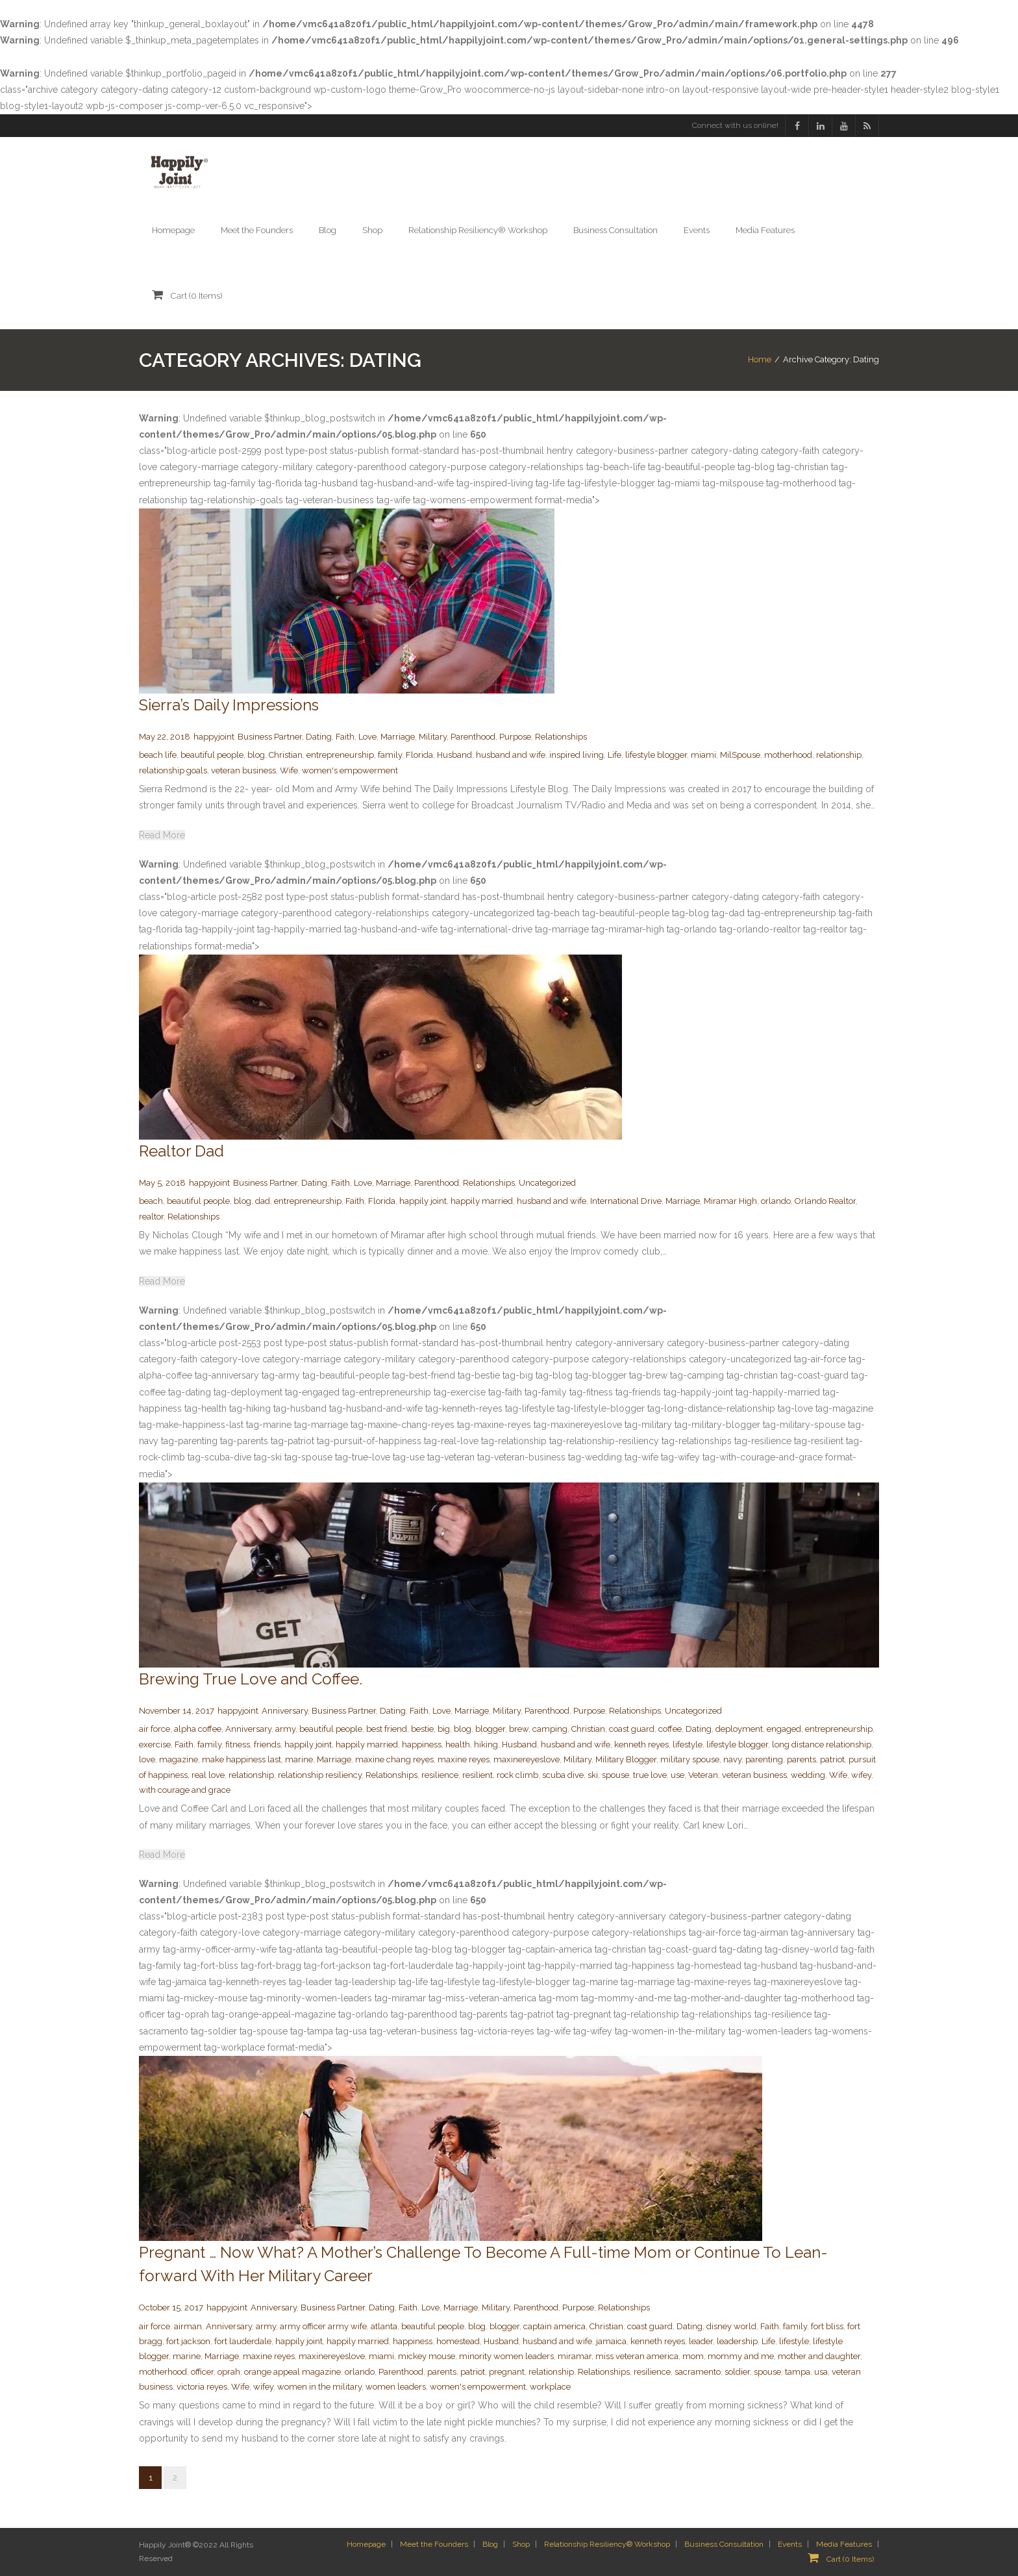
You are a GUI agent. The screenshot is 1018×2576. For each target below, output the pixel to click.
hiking (486, 1744)
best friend (386, 1729)
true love (650, 1775)
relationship (839, 755)
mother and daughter (819, 2356)
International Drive (626, 1201)
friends (267, 1744)
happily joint (423, 1201)
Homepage (366, 2544)
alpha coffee (197, 1729)
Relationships (561, 737)
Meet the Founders (434, 2544)
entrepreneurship (340, 755)
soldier (737, 2372)
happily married (482, 1201)
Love (367, 737)
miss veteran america (636, 2356)
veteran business (243, 770)
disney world (731, 2326)
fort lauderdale (242, 2341)
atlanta (384, 2326)
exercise (155, 1744)
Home (759, 359)
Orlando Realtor (825, 1201)
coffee (670, 1729)
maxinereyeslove (526, 1759)
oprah (228, 2372)
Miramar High (730, 1201)
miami (703, 755)
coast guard (631, 1729)
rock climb (517, 1775)
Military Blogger (625, 1759)
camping (549, 1729)
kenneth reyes (641, 1744)
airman (188, 2326)
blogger (490, 1729)
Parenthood (473, 737)
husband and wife (510, 755)
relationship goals (173, 770)
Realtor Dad (181, 1151)
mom (693, 2356)
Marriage (397, 737)
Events (790, 2544)
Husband (454, 755)
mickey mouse (426, 2356)
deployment (739, 1729)
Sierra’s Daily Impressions (229, 704)
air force (154, 1729)
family (390, 755)
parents (801, 1759)
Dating (319, 737)
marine (299, 1759)
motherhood (788, 755)
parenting (764, 1759)
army (285, 1729)
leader (701, 2341)
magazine (178, 1759)
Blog (490, 2544)
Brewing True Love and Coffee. (250, 1678)
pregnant (507, 2372)
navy (732, 1759)
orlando (776, 1201)
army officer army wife (323, 2326)
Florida (419, 755)
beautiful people (211, 755)
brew (518, 1729)
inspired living (576, 755)
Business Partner (270, 737)
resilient (477, 1775)
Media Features (844, 2544)
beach (151, 1201)
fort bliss (827, 2326)
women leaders (396, 2387)
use (677, 1775)
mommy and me (741, 2356)
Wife (289, 770)
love (147, 1759)
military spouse (689, 1759)
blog (256, 755)
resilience (439, 1775)
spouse (615, 1775)
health (457, 1744)
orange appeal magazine (292, 2372)
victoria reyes (202, 2387)
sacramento (698, 2372)
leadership (737, 2341)
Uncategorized (547, 1183)
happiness (421, 1744)
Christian (286, 755)
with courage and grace (184, 1790)
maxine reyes (464, 1759)
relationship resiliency (320, 1775)
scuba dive (563, 1775)
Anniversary (285, 1711)
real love (208, 1775)
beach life (158, 755)
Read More (162, 835)
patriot (832, 1759)
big (444, 1729)
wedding (808, 1775)
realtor (151, 1216)
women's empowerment (350, 770)
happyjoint (213, 737)
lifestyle (687, 1744)
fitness (237, 1744)
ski (593, 1775)
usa (821, 2372)
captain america (554, 2326)
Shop (521, 2544)
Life (614, 755)
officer (202, 2372)
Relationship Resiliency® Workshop (607, 2544)
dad (262, 1201)
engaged (784, 1729)
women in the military (319, 2387)
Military (433, 737)
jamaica (611, 2341)
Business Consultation (724, 2544)
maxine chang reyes (394, 1759)
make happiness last (241, 1759)
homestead (458, 2341)
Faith (345, 737)
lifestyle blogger (656, 755)
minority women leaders (506, 2356)
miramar (574, 2356)
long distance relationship (821, 1744)
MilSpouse (740, 755)
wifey (861, 1775)
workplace (550, 2387)
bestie (422, 1729)
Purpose (515, 737)
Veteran (703, 1775)
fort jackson (188, 2341)
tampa (797, 2372)
